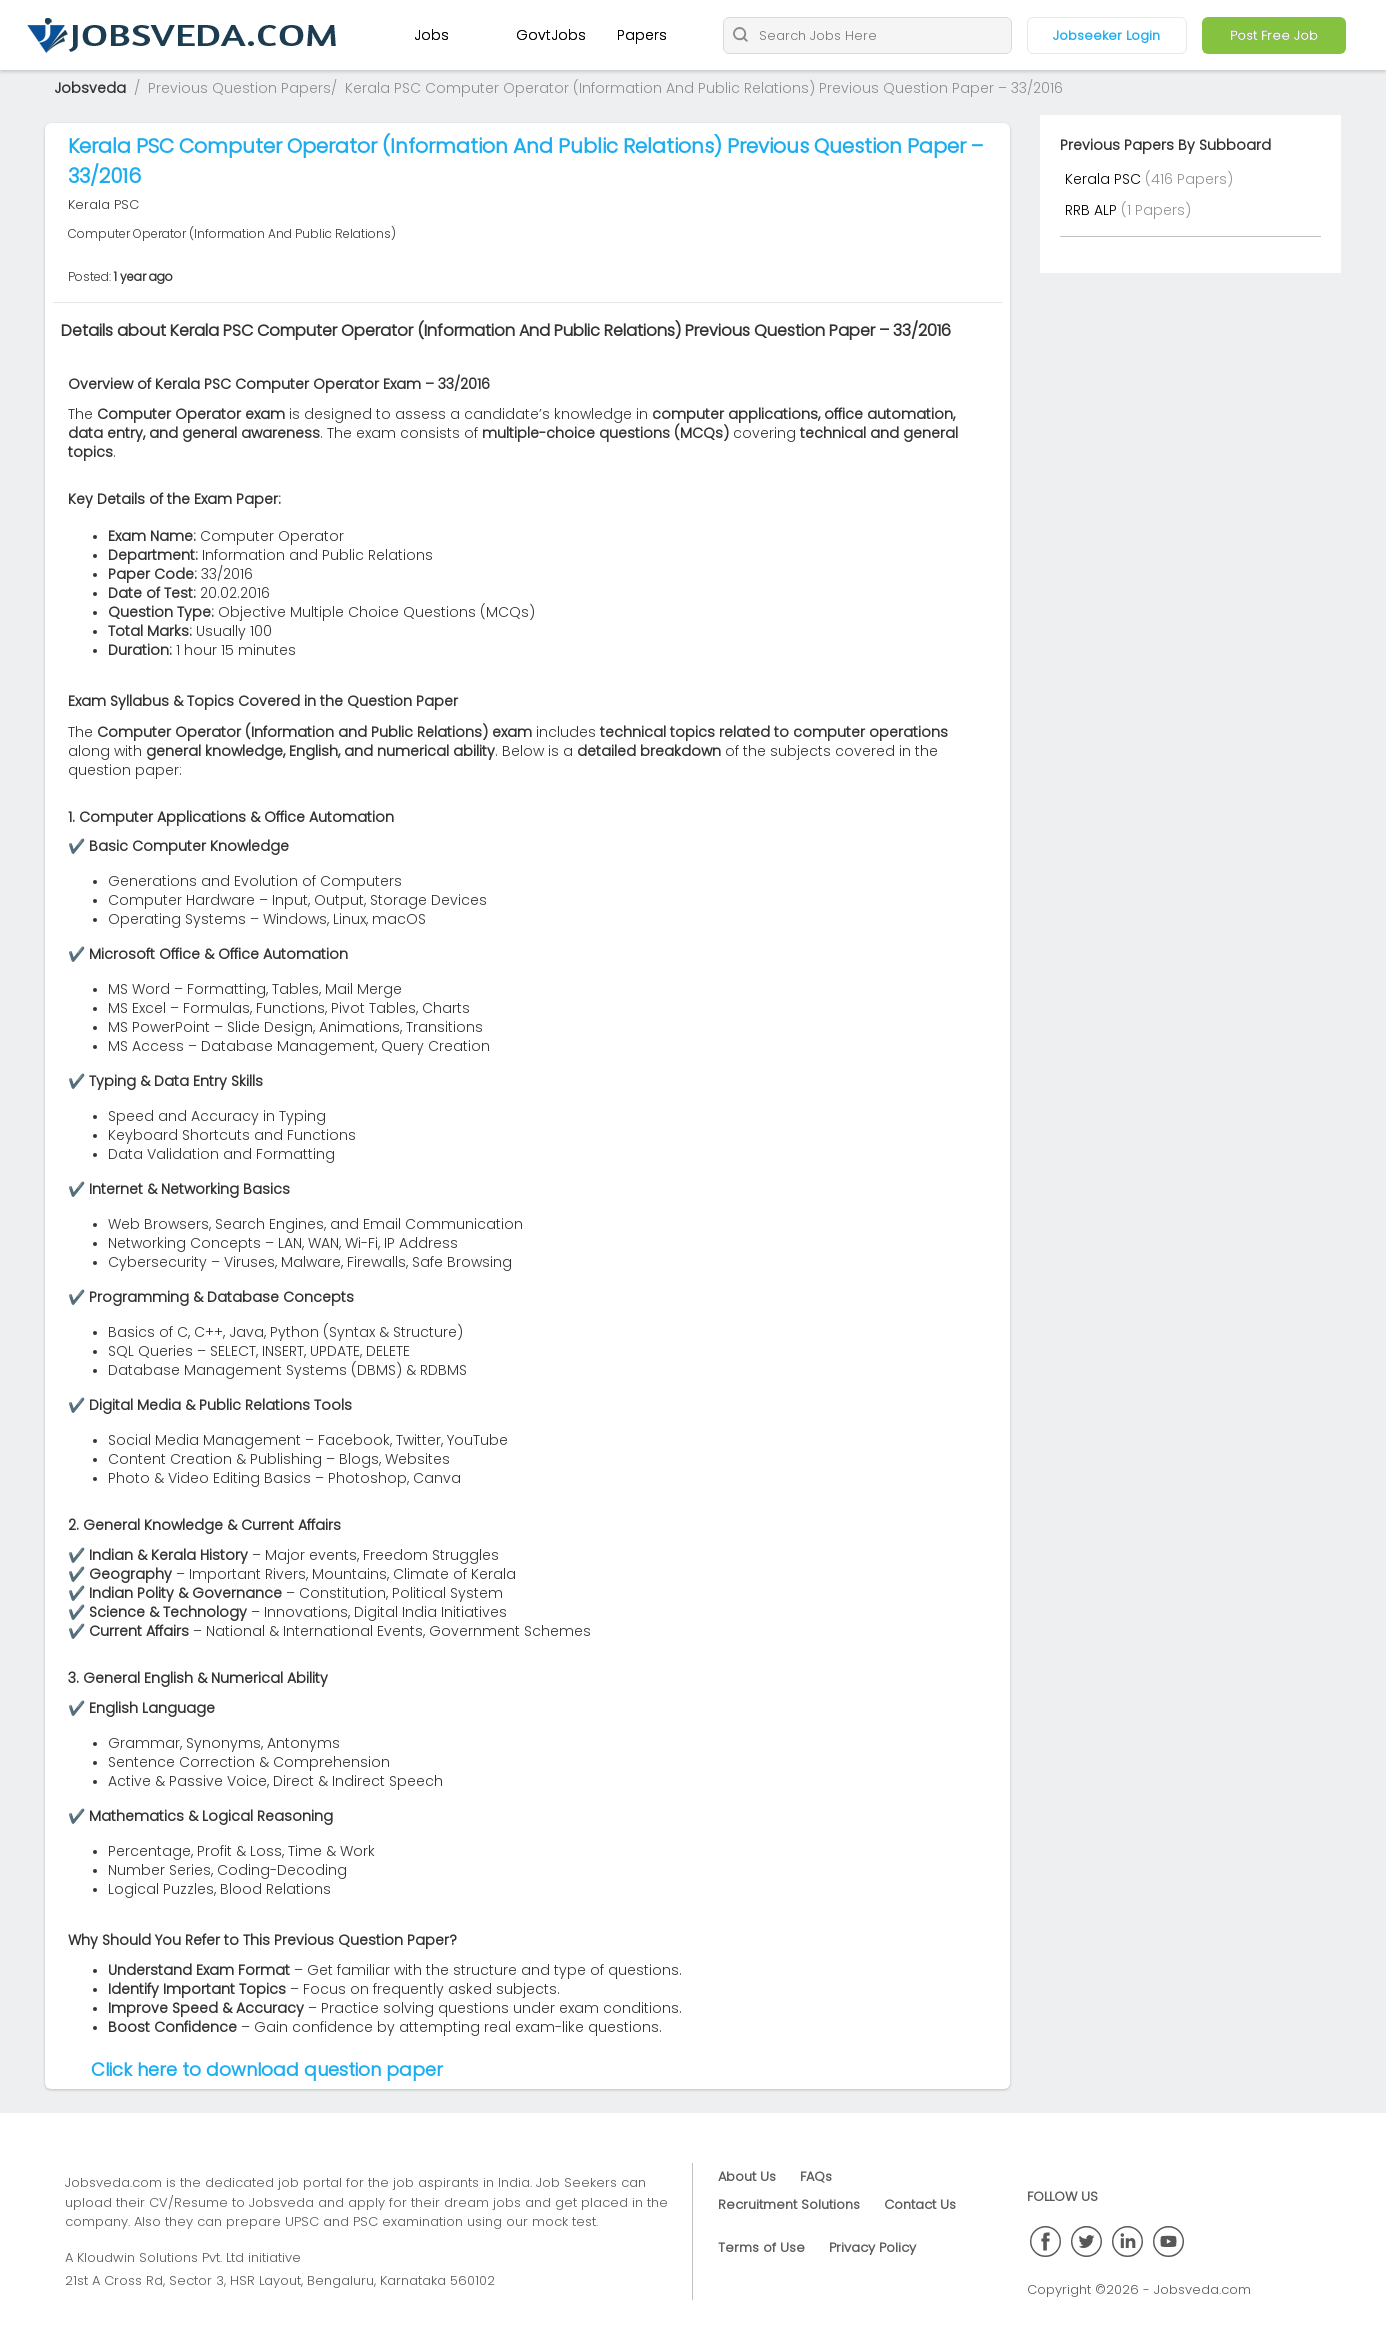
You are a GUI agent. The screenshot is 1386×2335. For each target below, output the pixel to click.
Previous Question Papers (239, 88)
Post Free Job (1274, 35)
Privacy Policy (872, 2247)
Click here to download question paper (267, 2069)
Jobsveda (90, 88)
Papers (642, 35)
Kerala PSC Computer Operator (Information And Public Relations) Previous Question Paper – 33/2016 (704, 88)
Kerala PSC (1105, 179)
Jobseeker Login (1106, 35)
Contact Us (920, 2204)
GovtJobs (551, 35)
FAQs (816, 2176)
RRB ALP (1093, 210)
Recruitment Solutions (789, 2204)
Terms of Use (761, 2247)
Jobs (431, 35)
